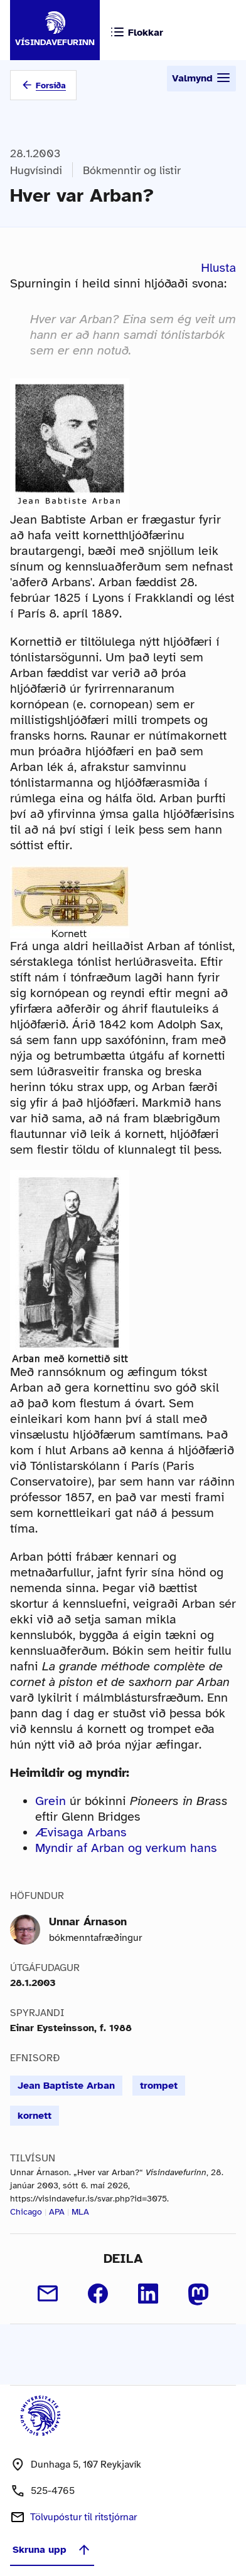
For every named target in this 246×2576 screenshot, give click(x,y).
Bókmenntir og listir (132, 170)
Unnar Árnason (88, 1921)
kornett (34, 2115)
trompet (159, 2085)
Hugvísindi (36, 170)
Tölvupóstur (83, 2517)
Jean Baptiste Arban (66, 2085)
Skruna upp (52, 2549)
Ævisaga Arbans (80, 1832)
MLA (80, 2211)
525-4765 (53, 2491)
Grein (50, 1801)
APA (57, 2211)
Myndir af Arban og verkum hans (126, 1848)
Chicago (26, 2211)
